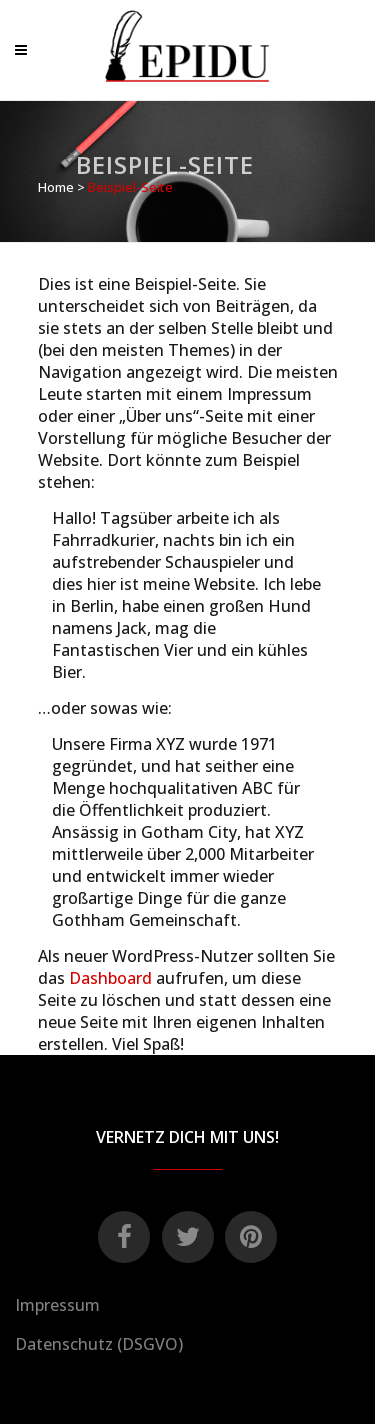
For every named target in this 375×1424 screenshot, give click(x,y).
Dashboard (110, 978)
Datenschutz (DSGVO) (99, 1344)
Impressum (57, 1305)
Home (56, 187)
